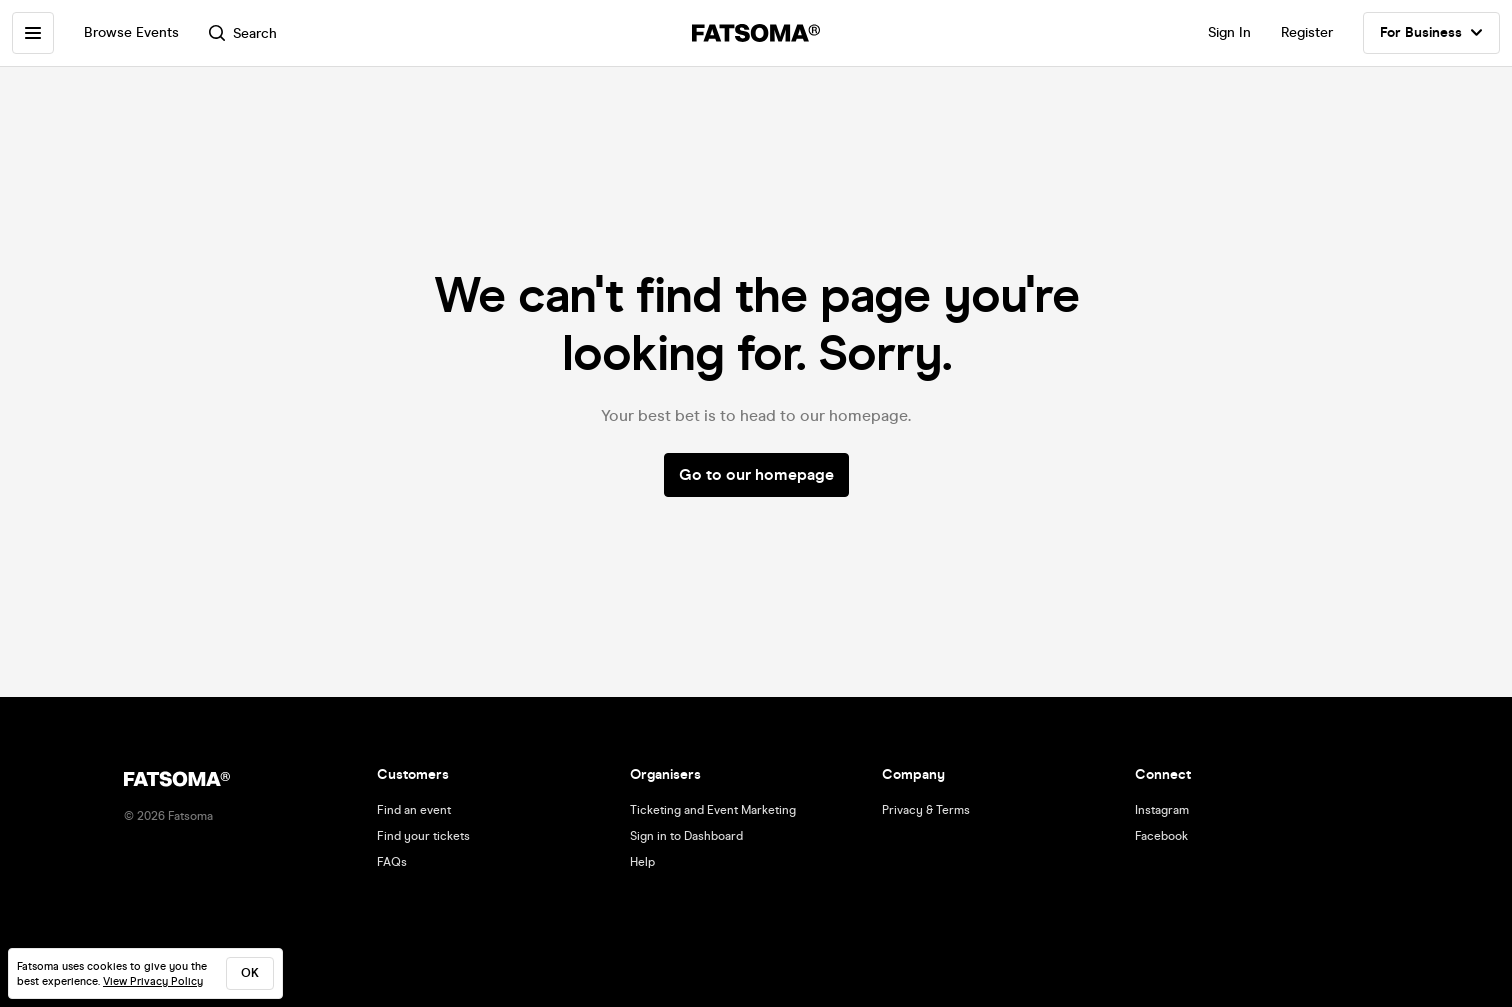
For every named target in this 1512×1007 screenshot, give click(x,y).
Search (243, 33)
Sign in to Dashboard (686, 836)
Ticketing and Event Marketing (713, 810)
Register (1307, 32)
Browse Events (131, 32)
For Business (1431, 33)
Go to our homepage (756, 474)
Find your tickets (423, 836)
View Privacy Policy (153, 981)
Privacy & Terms (926, 810)
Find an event (414, 810)
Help (642, 862)
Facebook (1161, 836)
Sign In (1229, 32)
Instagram (1162, 810)
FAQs (392, 862)
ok (250, 973)
